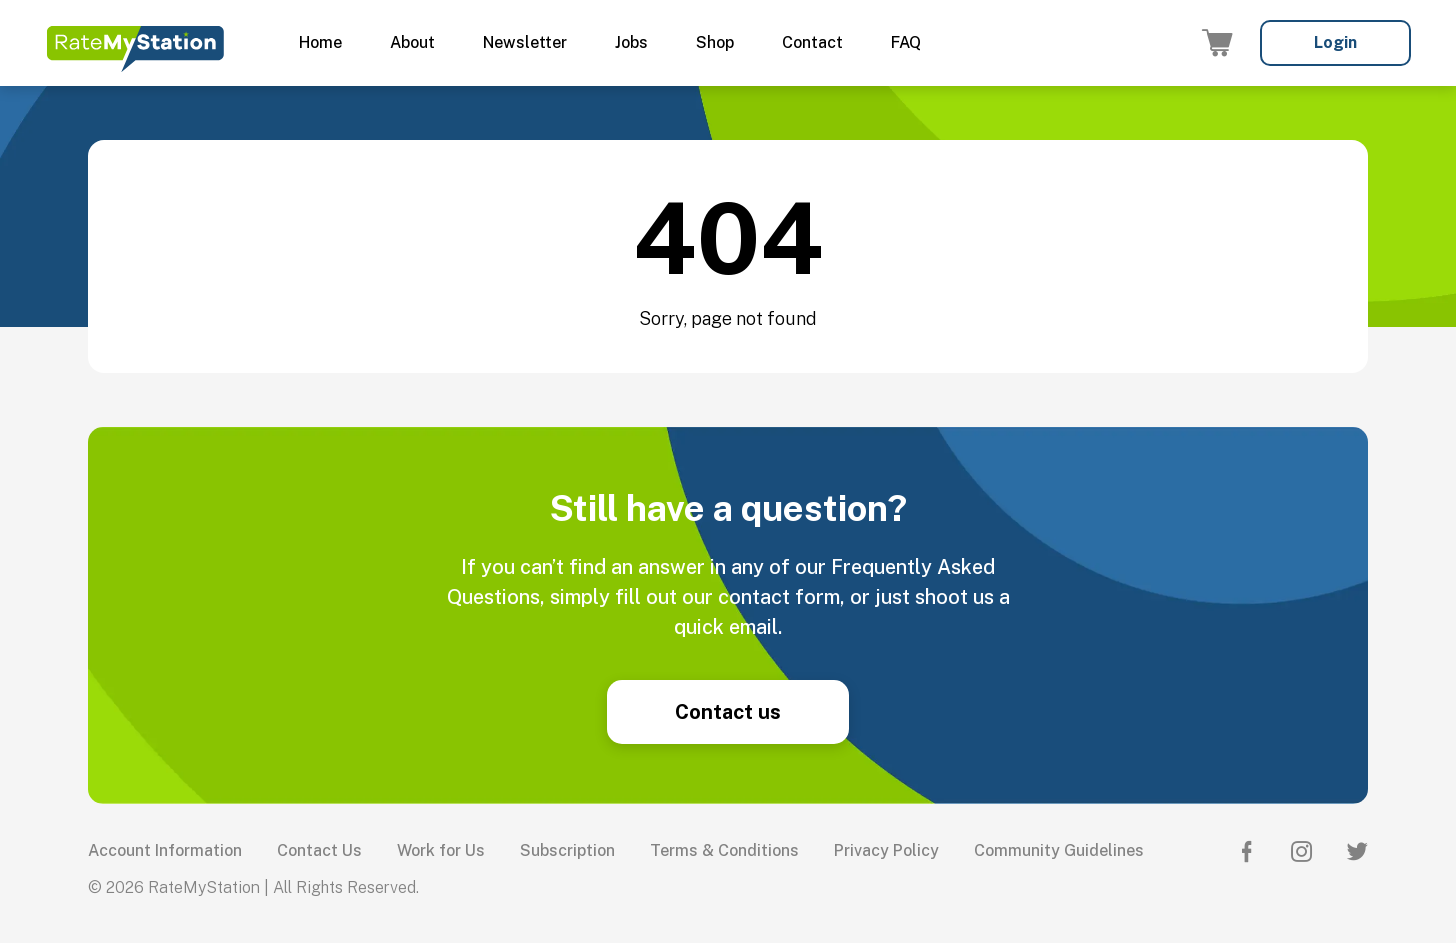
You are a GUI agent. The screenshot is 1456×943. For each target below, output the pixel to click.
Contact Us (319, 850)
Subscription (567, 850)
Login (1335, 42)
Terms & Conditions (724, 850)
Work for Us (441, 850)
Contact (812, 42)
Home (320, 42)
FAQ (906, 42)
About (412, 42)
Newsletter (525, 42)
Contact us (728, 712)
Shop (715, 42)
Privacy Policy (886, 850)
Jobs (631, 42)
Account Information (165, 850)
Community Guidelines (1059, 850)
